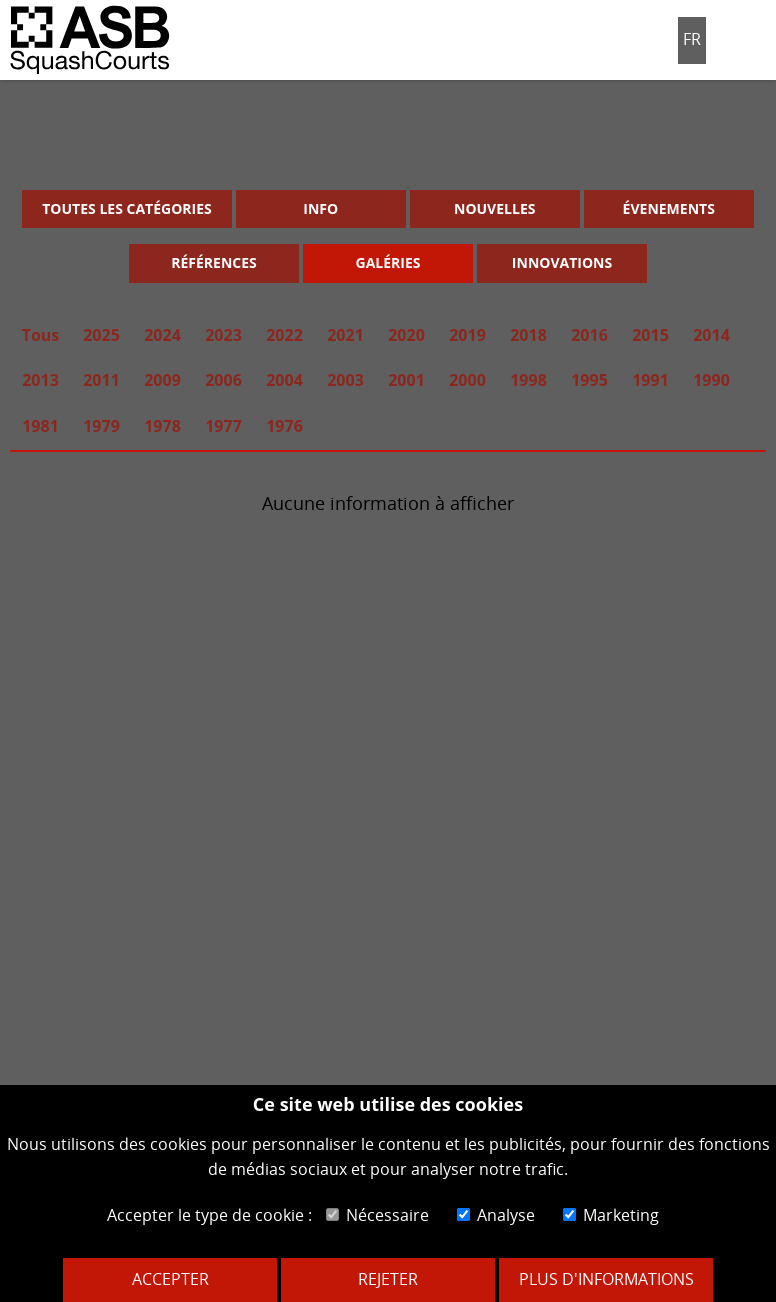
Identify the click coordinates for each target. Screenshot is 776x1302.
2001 (406, 380)
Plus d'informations (606, 1279)
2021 (345, 335)
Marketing (611, 1215)
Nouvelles (494, 208)
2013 (40, 380)
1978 (162, 426)
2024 (162, 335)
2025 (101, 335)
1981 (40, 426)
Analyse (496, 1215)
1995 (589, 380)
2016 (589, 335)
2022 (284, 335)
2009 (162, 380)
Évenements (669, 208)
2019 (467, 335)
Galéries (388, 262)
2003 (345, 380)
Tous (41, 335)
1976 (284, 426)
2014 (711, 335)
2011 (101, 380)
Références (214, 262)
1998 (528, 380)
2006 (223, 380)
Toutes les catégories (126, 208)
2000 (467, 380)
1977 (223, 426)
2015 (650, 335)
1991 (650, 380)
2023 (223, 335)
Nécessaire (377, 1215)
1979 (101, 426)
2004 (284, 380)
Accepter (170, 1279)
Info (320, 208)
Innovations (562, 262)
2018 (528, 335)
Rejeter (388, 1279)
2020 (406, 335)
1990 (711, 380)
